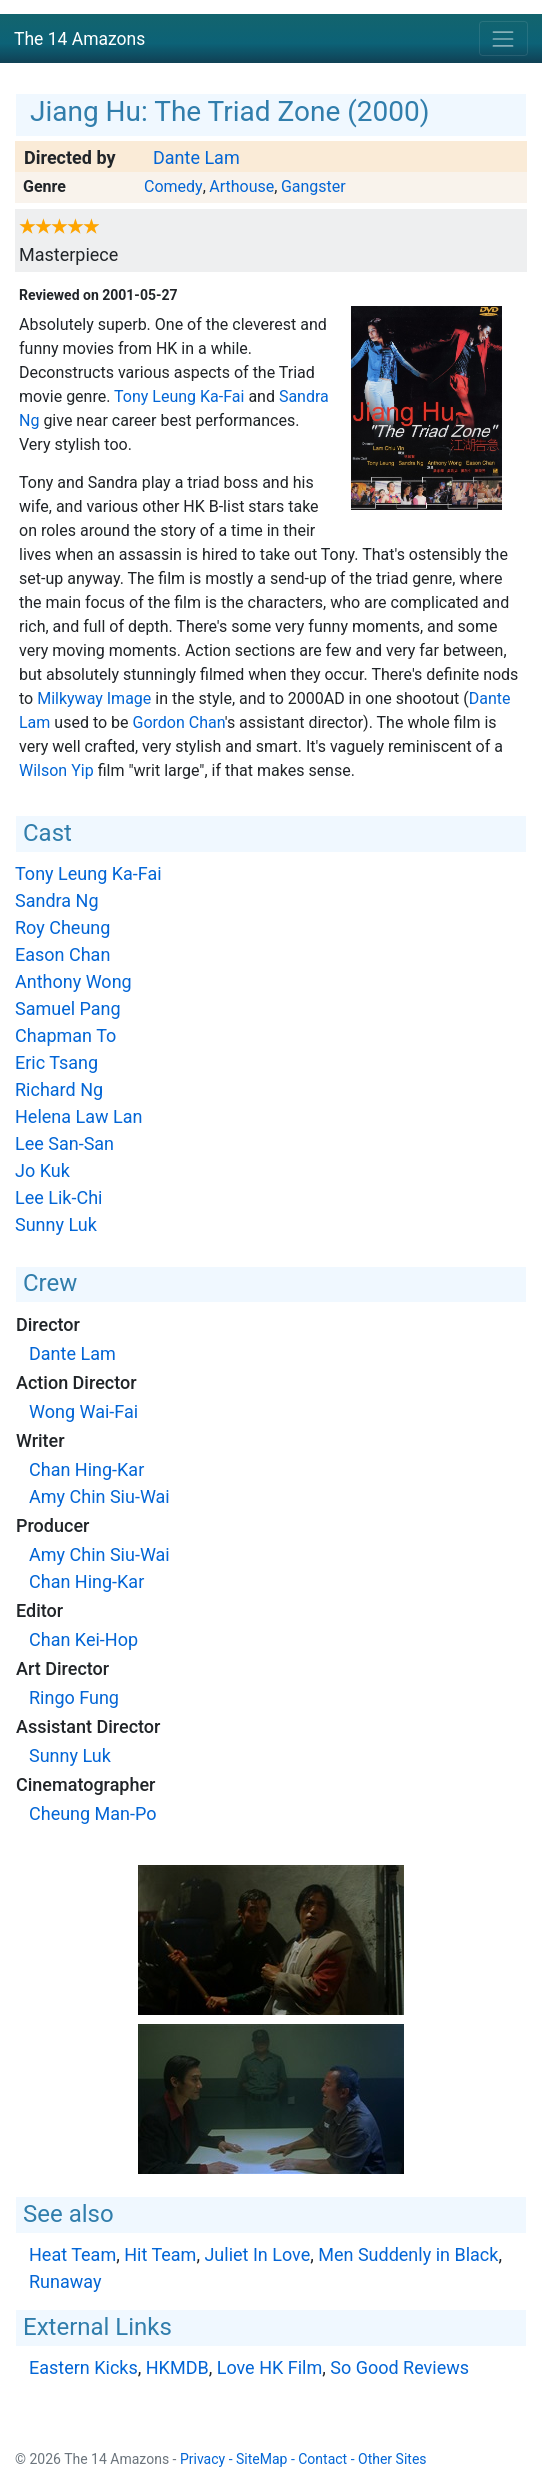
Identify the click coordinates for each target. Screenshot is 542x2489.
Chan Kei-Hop (83, 1639)
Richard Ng (59, 1089)
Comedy (173, 186)
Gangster (313, 186)
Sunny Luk (56, 1224)
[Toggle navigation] (503, 38)
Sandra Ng (57, 900)
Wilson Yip (56, 770)
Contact (322, 2459)
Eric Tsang (56, 1062)
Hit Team (160, 2254)
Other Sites (392, 2459)
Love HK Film (270, 2367)
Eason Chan (62, 954)
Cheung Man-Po (93, 1813)
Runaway (65, 2281)
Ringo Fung (74, 1697)
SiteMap (261, 2459)
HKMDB (177, 2367)
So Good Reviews (399, 2367)
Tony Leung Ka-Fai (179, 396)
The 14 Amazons (79, 39)
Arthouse (241, 186)
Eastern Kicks (83, 2367)
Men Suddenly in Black (408, 2254)
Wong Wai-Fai (83, 1411)
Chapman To (65, 1035)
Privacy (202, 2459)
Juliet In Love (257, 2254)
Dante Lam (196, 157)
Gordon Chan (179, 722)
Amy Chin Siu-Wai (99, 1496)
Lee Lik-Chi (58, 1197)
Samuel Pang (68, 1008)
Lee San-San (64, 1143)
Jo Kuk (42, 1170)
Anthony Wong (73, 981)
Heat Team (72, 2254)
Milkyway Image (94, 698)
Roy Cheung (62, 927)
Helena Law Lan (78, 1116)
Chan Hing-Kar (86, 1469)
